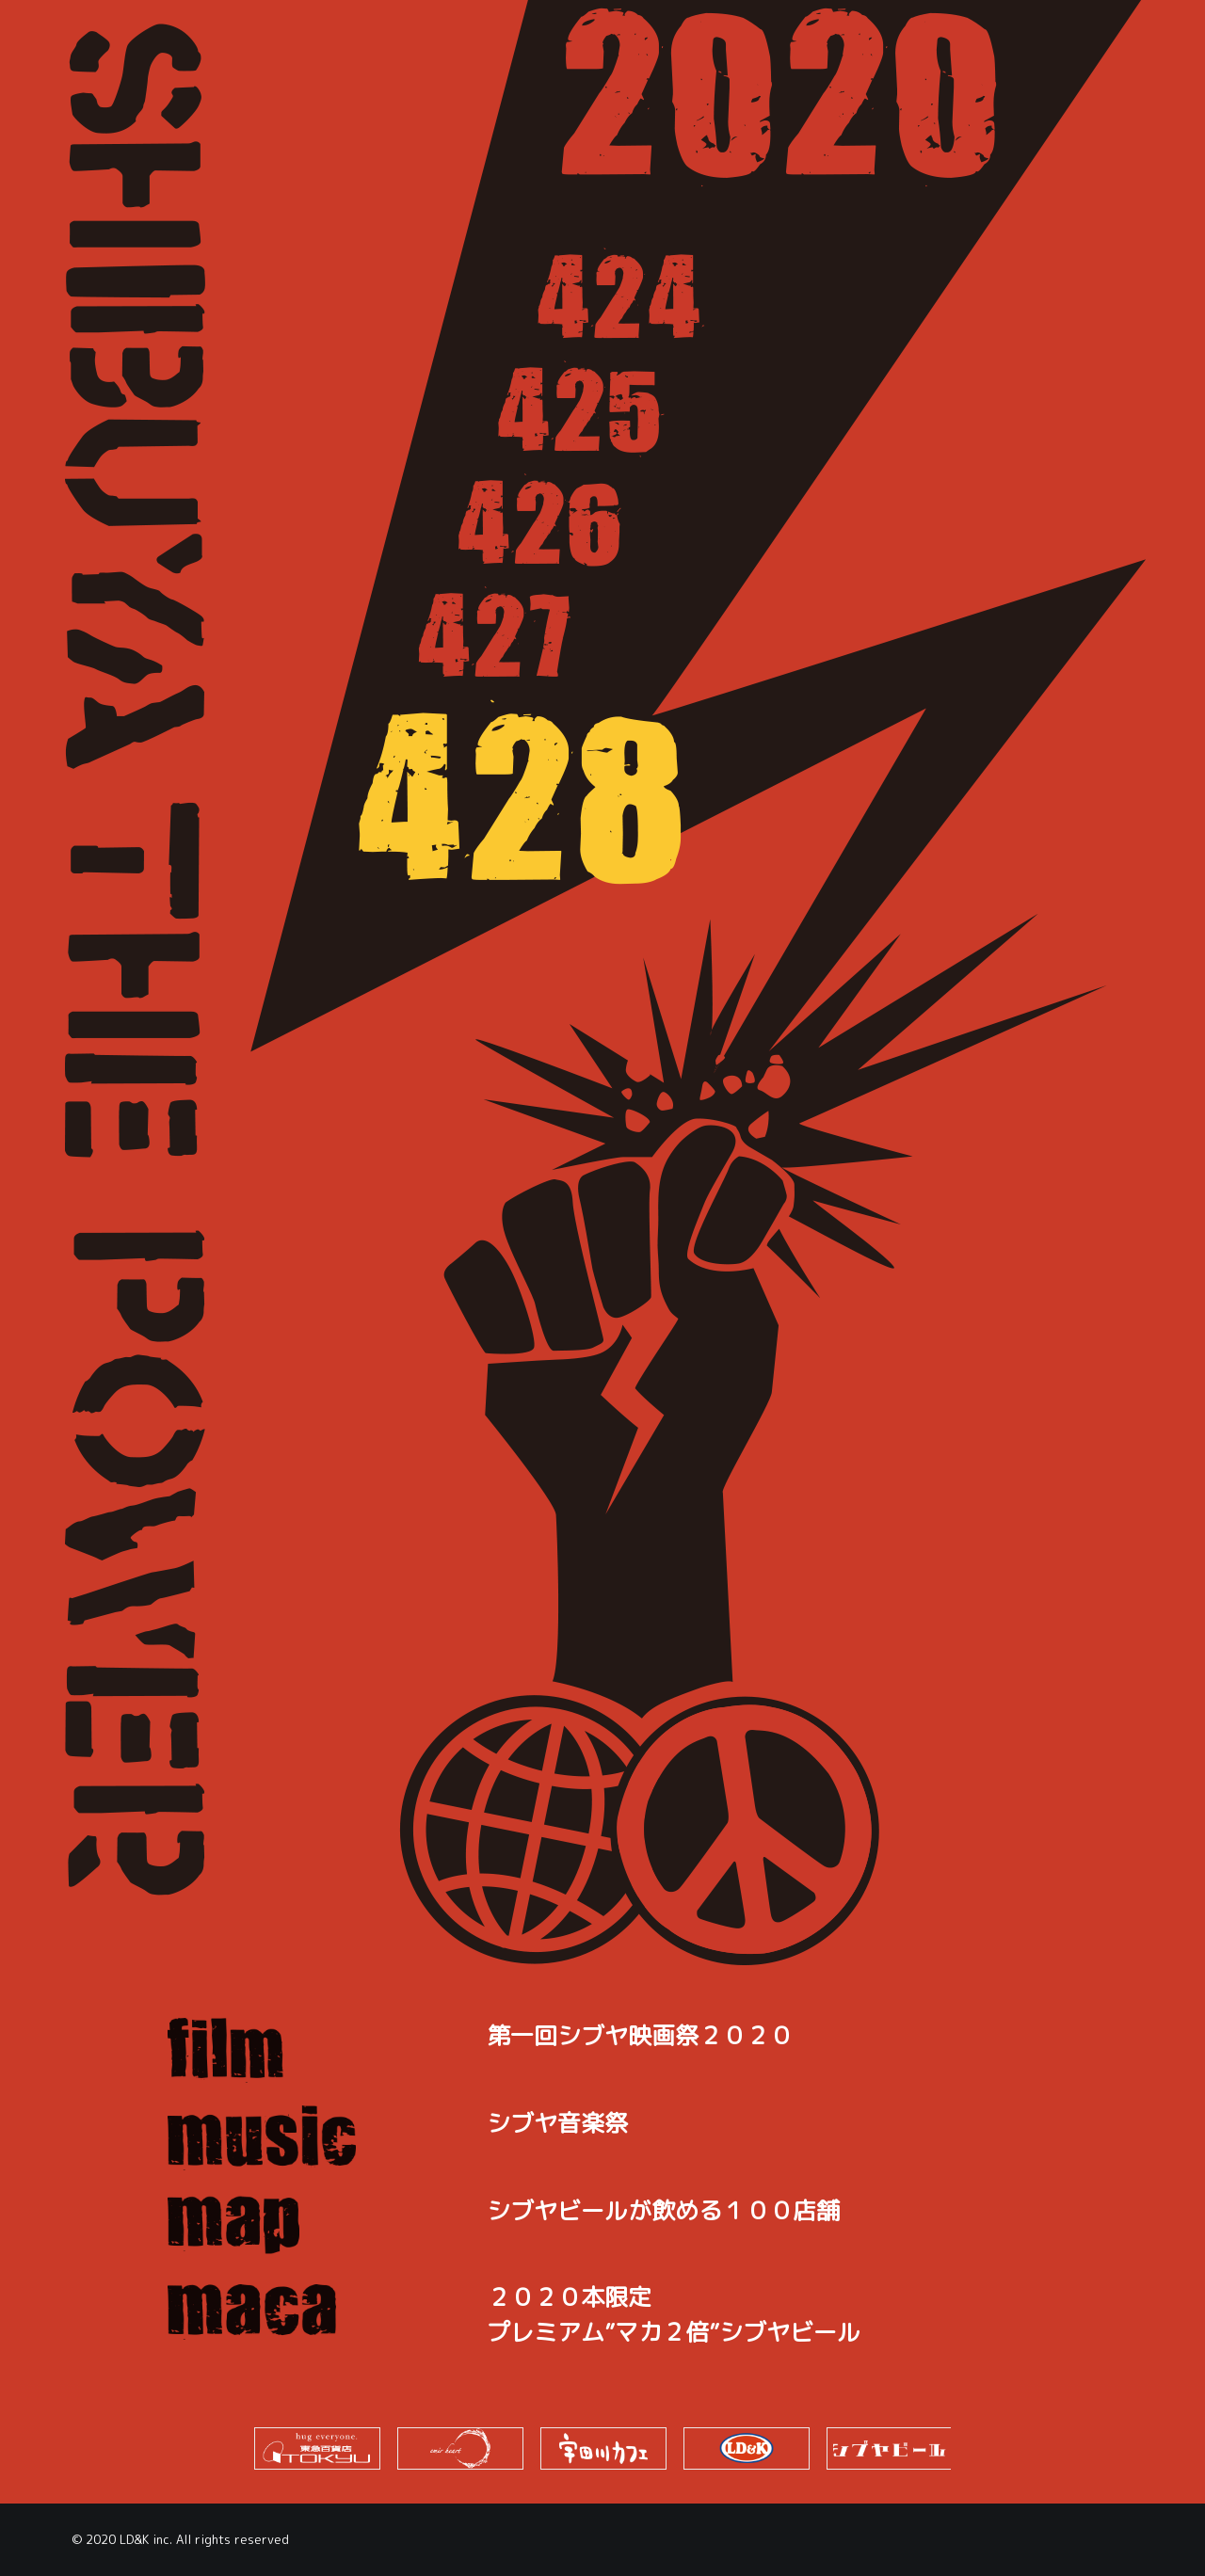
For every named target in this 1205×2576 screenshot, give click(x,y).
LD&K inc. (146, 2539)
